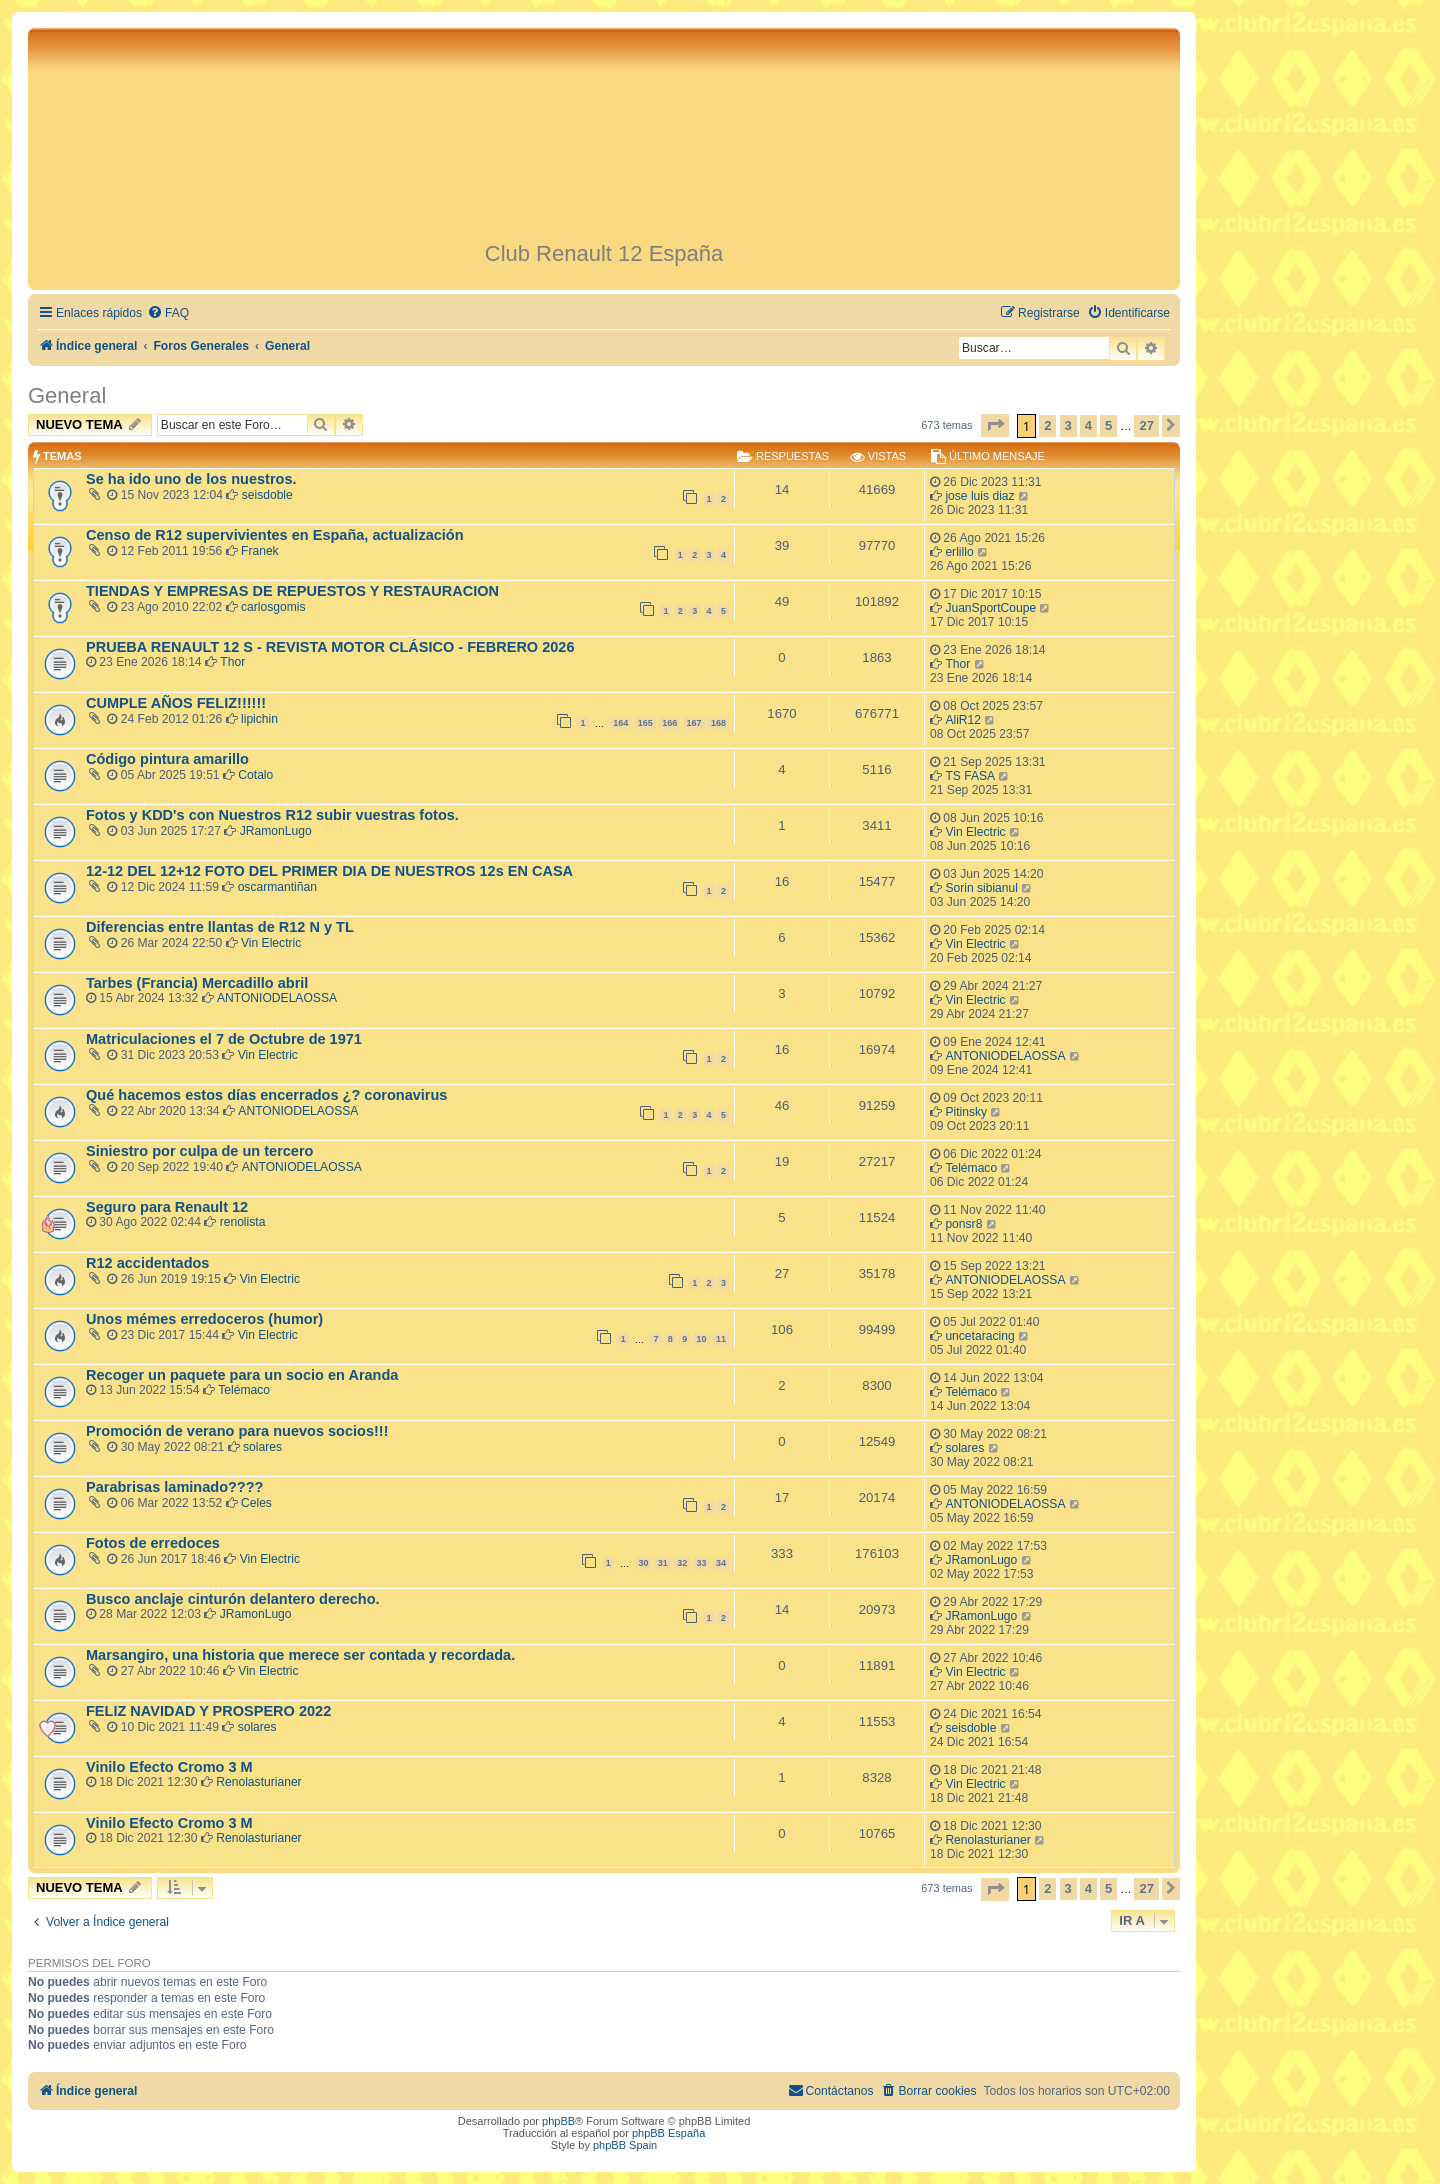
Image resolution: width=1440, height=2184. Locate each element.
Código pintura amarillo (167, 759)
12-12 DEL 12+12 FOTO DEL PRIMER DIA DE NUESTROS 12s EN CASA (329, 871)
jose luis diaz (979, 496)
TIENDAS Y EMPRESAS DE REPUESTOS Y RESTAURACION (292, 591)
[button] (995, 425)
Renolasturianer (258, 1782)
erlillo (959, 552)
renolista (243, 1222)
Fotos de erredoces (153, 1543)
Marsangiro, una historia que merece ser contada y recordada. (300, 1655)
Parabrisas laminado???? (174, 1487)
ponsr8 (963, 1224)
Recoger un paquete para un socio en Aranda (242, 1375)
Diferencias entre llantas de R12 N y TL (220, 927)
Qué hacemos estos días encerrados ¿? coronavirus (266, 1095)
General (67, 395)
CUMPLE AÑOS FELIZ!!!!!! (176, 703)
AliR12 (963, 720)
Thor (232, 662)
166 (669, 723)
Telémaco (971, 1168)
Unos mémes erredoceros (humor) (204, 1319)
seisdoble (267, 495)
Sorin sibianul (981, 888)
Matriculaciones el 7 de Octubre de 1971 (224, 1039)
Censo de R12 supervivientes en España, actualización (275, 535)
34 (721, 1563)
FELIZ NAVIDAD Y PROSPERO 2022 (208, 1711)
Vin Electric (975, 832)
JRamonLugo (276, 831)
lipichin (259, 719)
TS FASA (970, 776)
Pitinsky (966, 1112)
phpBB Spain (625, 2145)
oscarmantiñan (277, 887)
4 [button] (1088, 425)
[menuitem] (168, 313)
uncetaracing (979, 1336)
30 (643, 1563)
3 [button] (1068, 425)
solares (262, 1447)
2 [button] (1047, 425)
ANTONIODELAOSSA (277, 998)
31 (663, 1563)
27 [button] (1146, 425)
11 (721, 1339)
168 (718, 723)
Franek (260, 551)
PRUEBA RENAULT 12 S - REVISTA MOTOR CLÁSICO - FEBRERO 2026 (330, 647)
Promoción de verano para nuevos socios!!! (237, 1431)
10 (702, 1339)
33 (702, 1563)
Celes (256, 1503)
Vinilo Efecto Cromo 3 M (169, 1767)
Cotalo (255, 775)
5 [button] (1108, 425)
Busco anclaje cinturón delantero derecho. (233, 1599)
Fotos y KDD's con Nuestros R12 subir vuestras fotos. (272, 815)
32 (682, 1563)
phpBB (558, 2121)
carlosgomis (273, 607)
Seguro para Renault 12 (167, 1207)
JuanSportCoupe (990, 608)
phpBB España (668, 2133)
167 (694, 723)
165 (645, 723)
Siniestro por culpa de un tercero (199, 1151)
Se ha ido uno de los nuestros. (191, 479)
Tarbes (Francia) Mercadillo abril (197, 983)
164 (620, 723)
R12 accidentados (147, 1263)
